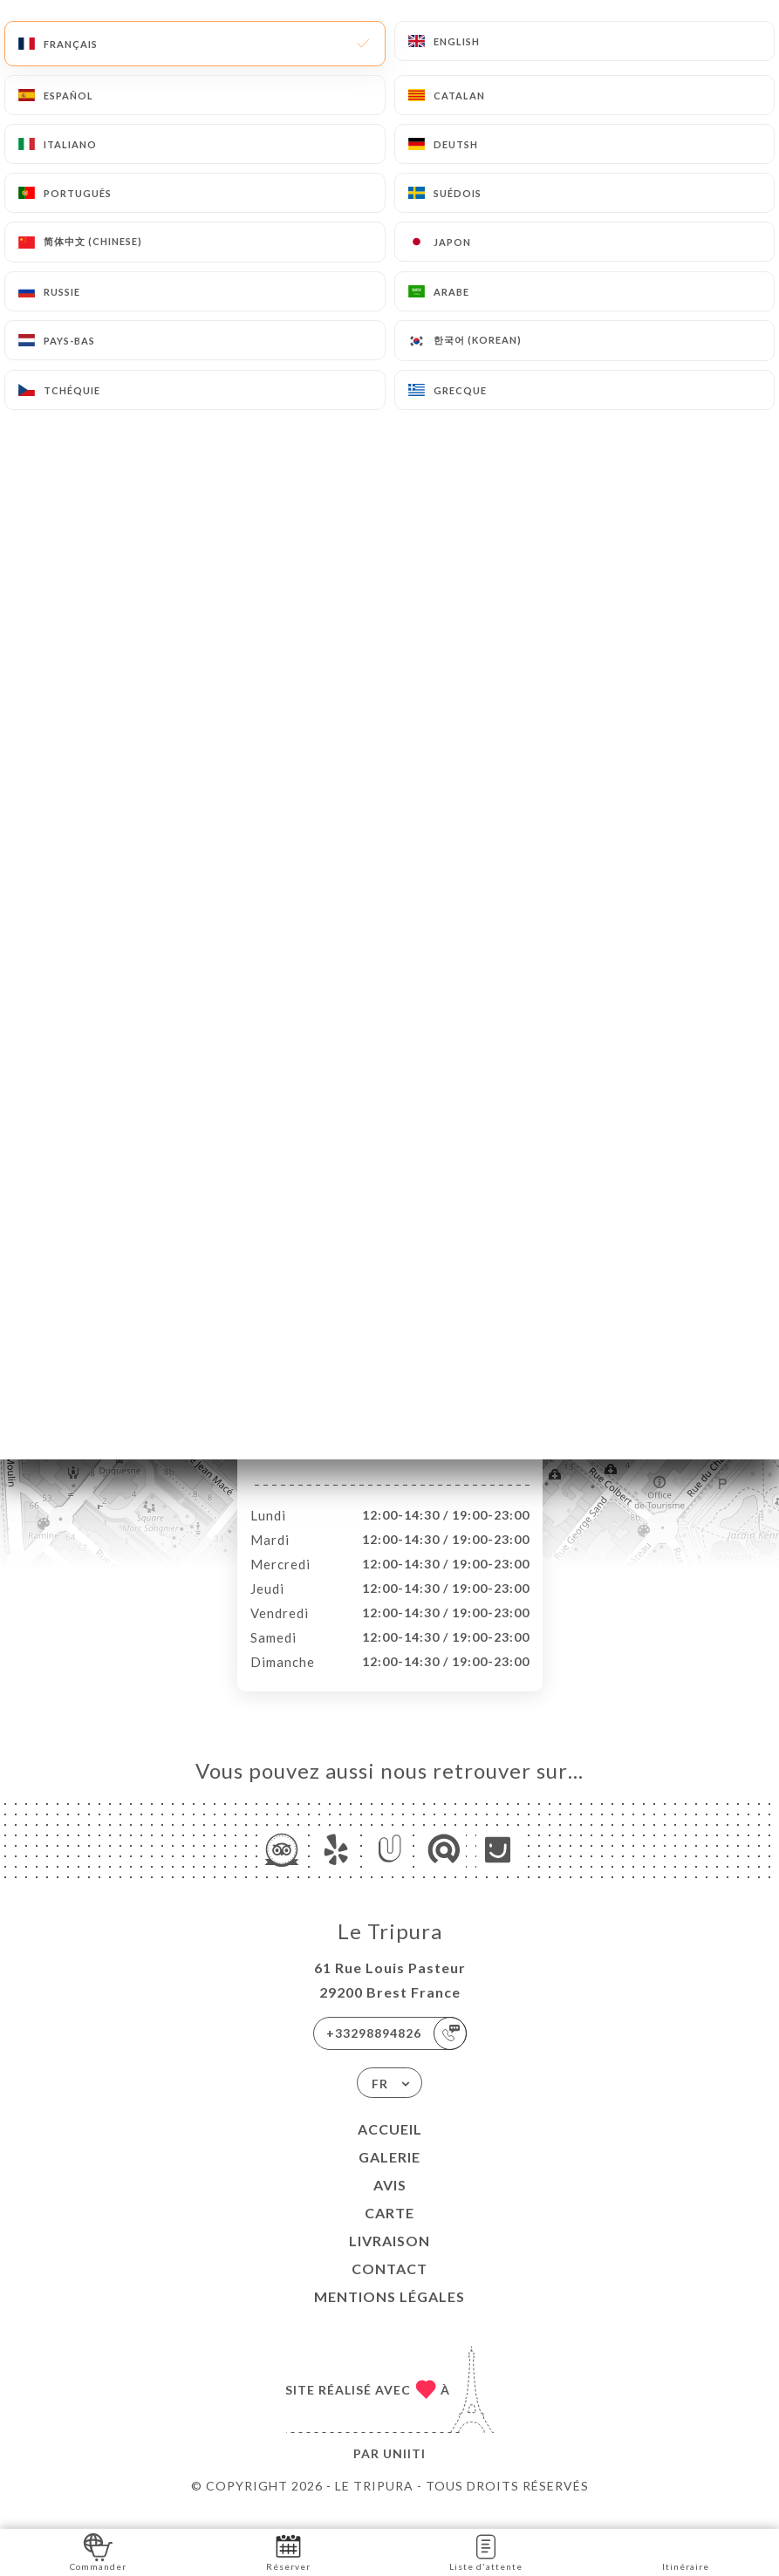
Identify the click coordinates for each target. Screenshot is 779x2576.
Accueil (390, 2147)
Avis (390, 2203)
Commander (98, 2551)
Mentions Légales (389, 2314)
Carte (389, 2231)
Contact (389, 2287)
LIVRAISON (389, 2259)
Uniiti (404, 2471)
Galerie (389, 2175)
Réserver (288, 2551)
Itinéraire (685, 2551)
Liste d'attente (486, 2551)
